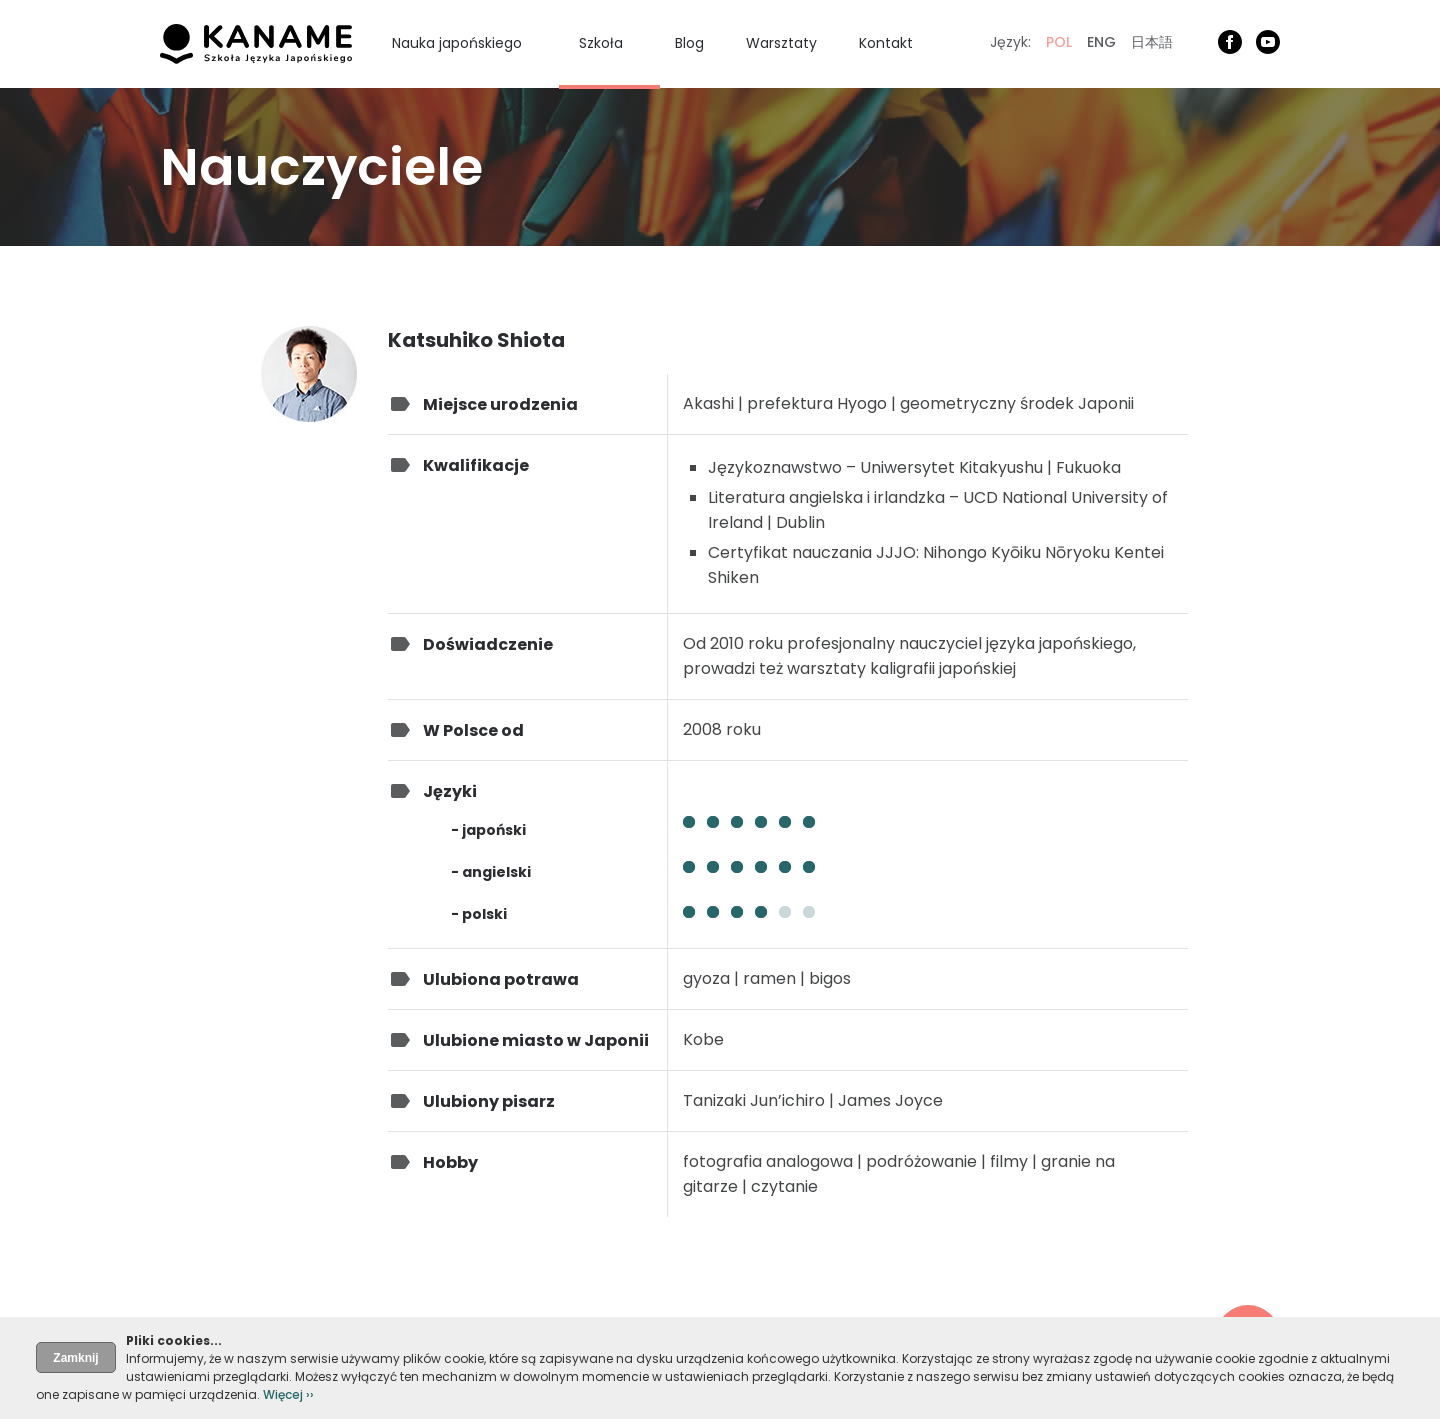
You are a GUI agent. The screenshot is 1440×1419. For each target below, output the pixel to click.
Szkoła (601, 43)
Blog (689, 43)
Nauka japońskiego (457, 43)
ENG (1101, 42)
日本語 (1152, 42)
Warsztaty (781, 43)
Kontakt (886, 43)
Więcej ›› (288, 1394)
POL (1059, 42)
